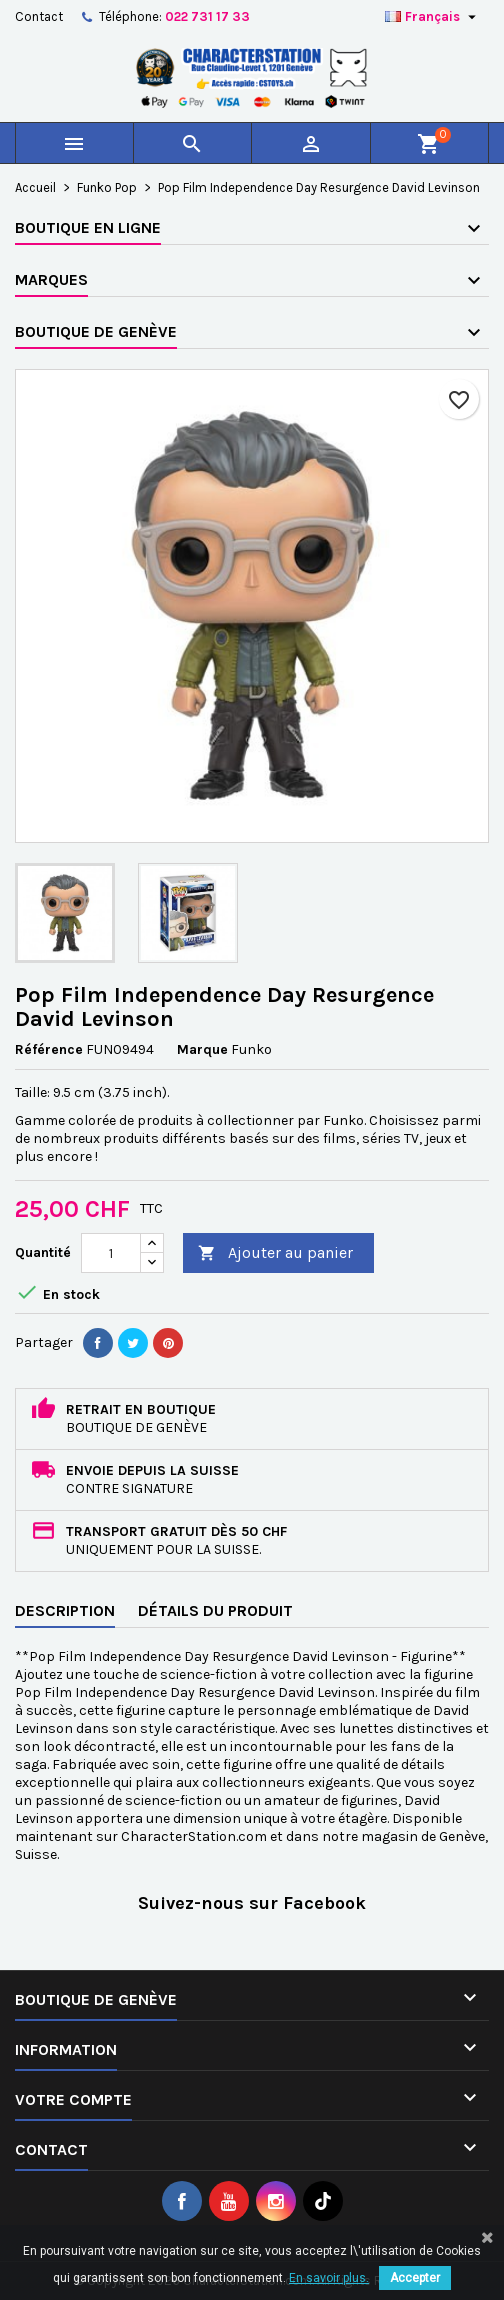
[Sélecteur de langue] (433, 17)
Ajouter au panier (275, 1253)
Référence (49, 1049)
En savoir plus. (329, 2278)
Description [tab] (65, 1610)
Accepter (415, 2278)
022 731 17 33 (207, 16)
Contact (39, 16)
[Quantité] (111, 1253)
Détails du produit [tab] (215, 1610)
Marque (202, 1049)
